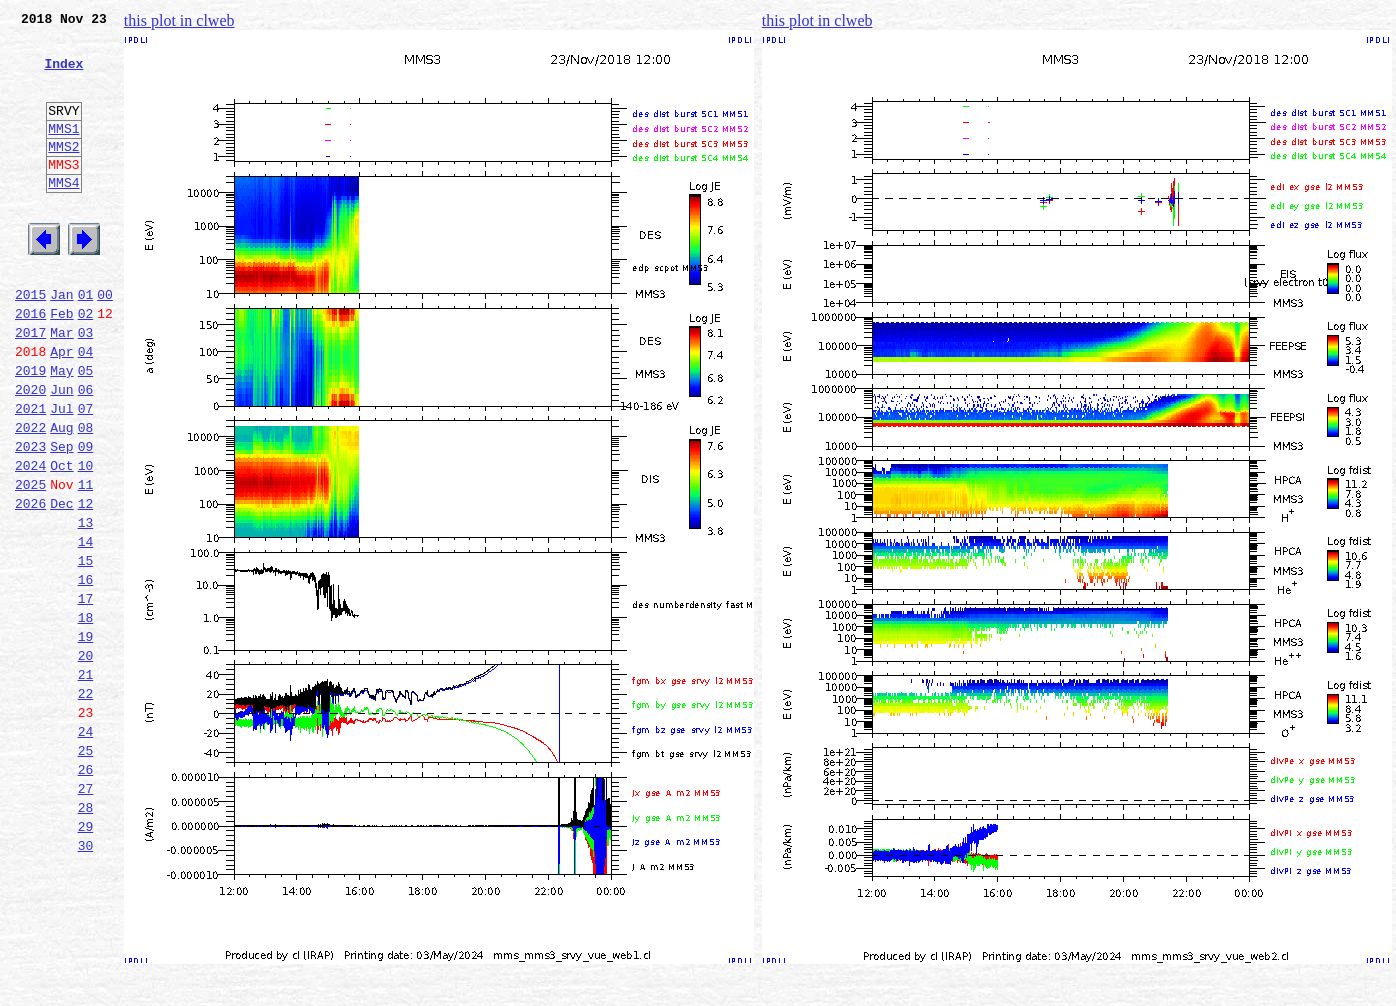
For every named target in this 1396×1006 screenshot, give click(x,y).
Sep (61, 518)
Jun (61, 452)
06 (86, 452)
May (61, 430)
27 (86, 914)
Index (63, 75)
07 (86, 474)
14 (86, 628)
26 (86, 892)
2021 (30, 474)
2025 (30, 562)
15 (86, 650)
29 (86, 958)
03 (86, 386)
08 (86, 496)
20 (86, 760)
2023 (30, 518)
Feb (61, 364)
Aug (61, 496)
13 (86, 606)
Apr (61, 408)
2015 (30, 342)
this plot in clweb (179, 20)
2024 (30, 540)
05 (86, 430)
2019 (30, 430)
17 (86, 694)
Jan (61, 342)
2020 (30, 452)
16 (86, 672)
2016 (30, 364)
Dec (61, 584)
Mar (61, 386)
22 (86, 804)
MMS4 (63, 215)
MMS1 (63, 152)
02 (86, 364)
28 (86, 936)
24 (86, 848)
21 (86, 782)
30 (86, 980)
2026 (30, 584)
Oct (61, 540)
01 (86, 342)
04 (86, 408)
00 (105, 342)
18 (86, 716)
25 (86, 870)
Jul (61, 474)
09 (86, 518)
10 (86, 540)
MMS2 (63, 173)
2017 (30, 386)
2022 (30, 496)
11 (86, 562)
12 (86, 584)
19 (86, 738)
